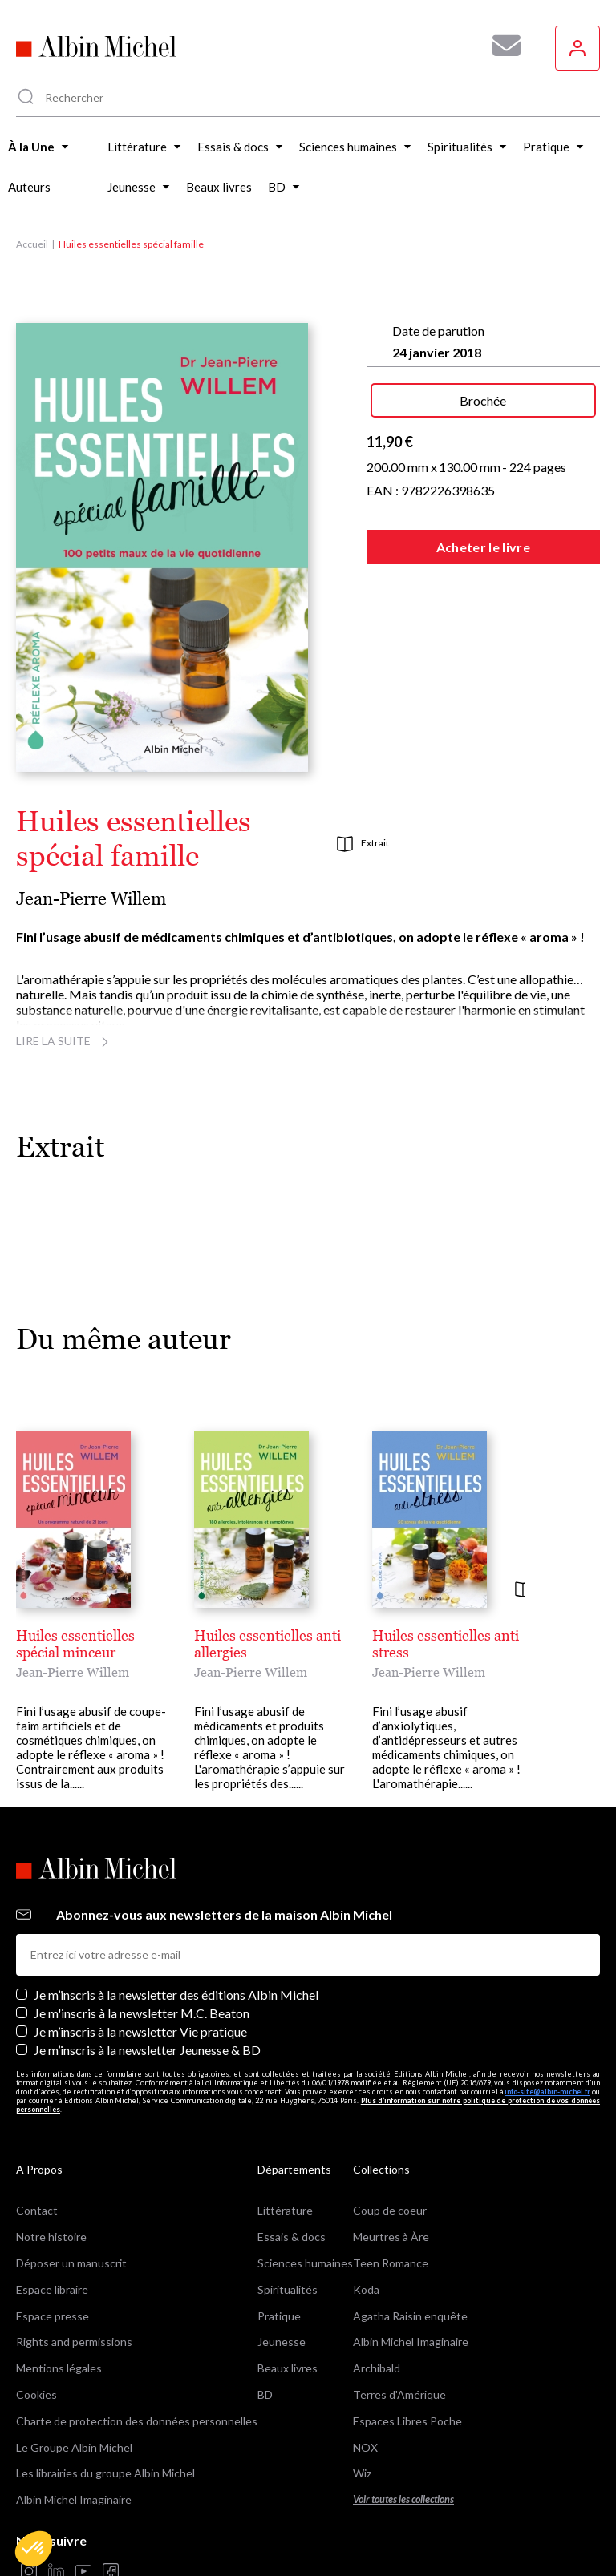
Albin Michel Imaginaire (74, 2499)
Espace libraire (52, 2289)
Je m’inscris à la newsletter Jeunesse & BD (147, 2049)
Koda (366, 2289)
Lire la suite (64, 1041)
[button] (33, 2549)
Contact (37, 2210)
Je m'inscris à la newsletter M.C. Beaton (141, 2013)
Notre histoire (51, 2236)
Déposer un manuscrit (71, 2263)
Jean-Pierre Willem (91, 899)
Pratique (279, 2316)
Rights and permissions (74, 2341)
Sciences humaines (305, 2263)
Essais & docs (291, 2236)
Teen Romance (390, 2263)
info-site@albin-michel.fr (547, 2091)
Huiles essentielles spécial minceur (75, 1644)
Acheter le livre (483, 547)
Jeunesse (281, 2341)
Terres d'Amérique (399, 2394)
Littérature (285, 2210)
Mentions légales (59, 2368)
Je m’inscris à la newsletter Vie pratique (140, 2031)
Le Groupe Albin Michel (74, 2447)
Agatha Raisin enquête (410, 2316)
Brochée (483, 400)
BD (265, 2394)
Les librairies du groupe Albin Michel (105, 2473)
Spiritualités (287, 2289)
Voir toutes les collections (403, 2499)
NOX (365, 2447)
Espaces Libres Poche (407, 2421)
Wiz (362, 2473)
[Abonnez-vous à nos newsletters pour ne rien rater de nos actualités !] (500, 46)
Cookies (36, 2394)
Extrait (363, 844)
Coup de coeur (390, 2210)
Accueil (32, 244)
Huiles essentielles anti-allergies (270, 1644)
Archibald (376, 2368)
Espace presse (52, 2316)
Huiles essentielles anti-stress (448, 1644)
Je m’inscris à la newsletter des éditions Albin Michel (176, 1994)
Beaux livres (287, 2368)
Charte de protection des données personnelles (136, 2421)
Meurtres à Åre (391, 2236)
